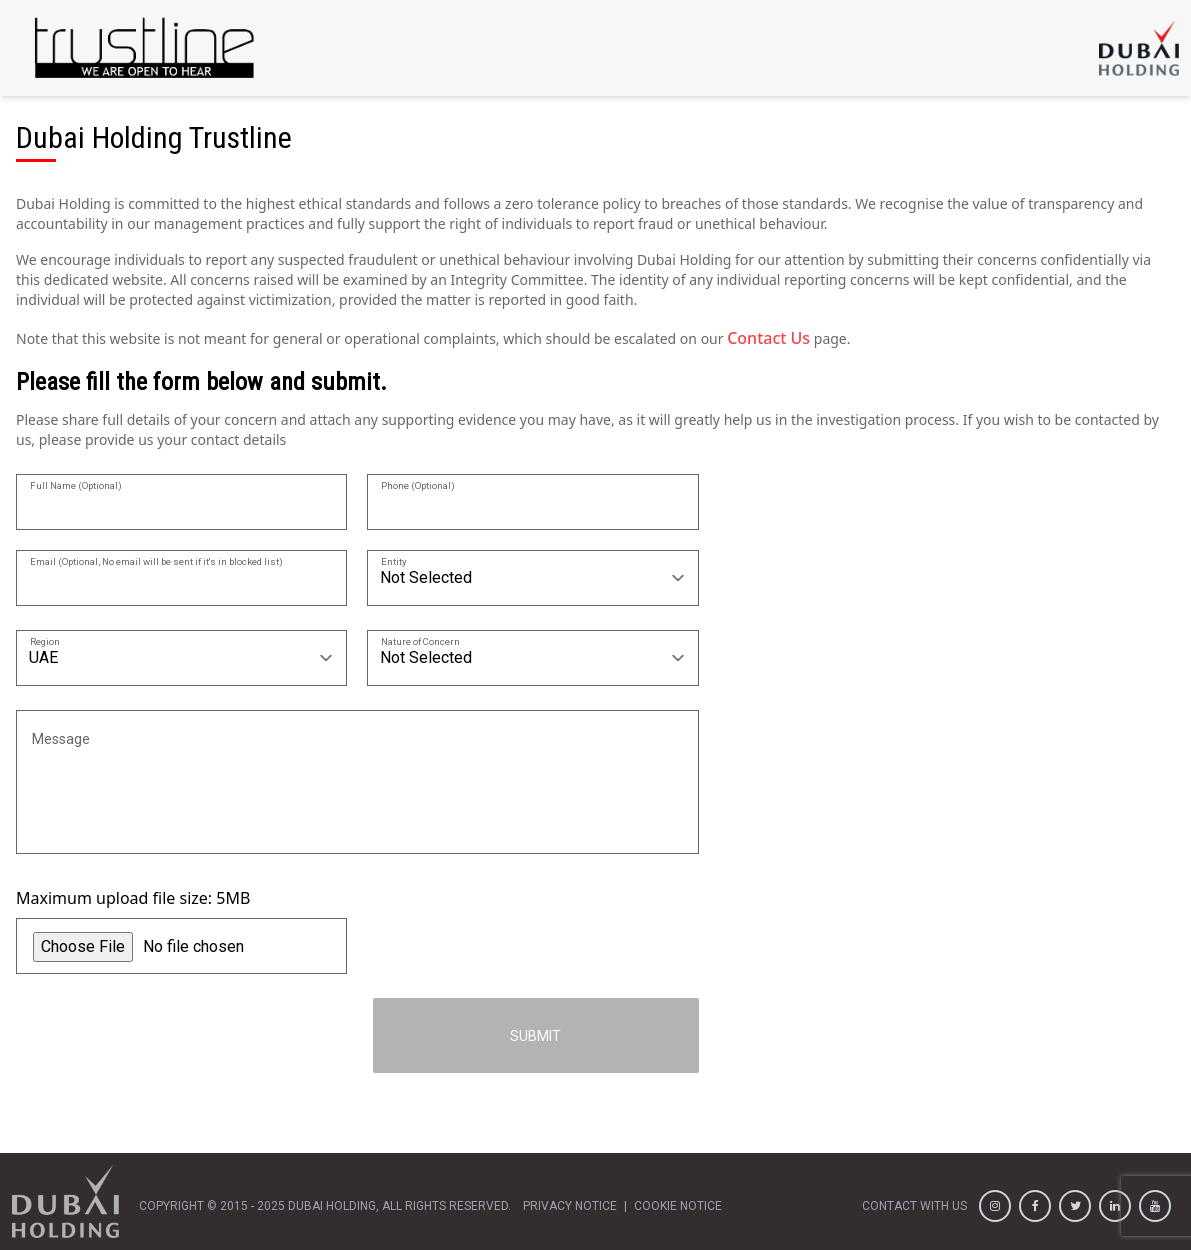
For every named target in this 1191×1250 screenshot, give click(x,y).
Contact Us (768, 338)
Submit (535, 1036)
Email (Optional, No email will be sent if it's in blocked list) (156, 560)
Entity (394, 560)
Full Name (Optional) (76, 484)
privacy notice (570, 1206)
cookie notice (678, 1206)
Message (61, 738)
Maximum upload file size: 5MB (133, 898)
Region (45, 640)
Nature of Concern (420, 640)
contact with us (914, 1206)
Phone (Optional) (418, 484)
